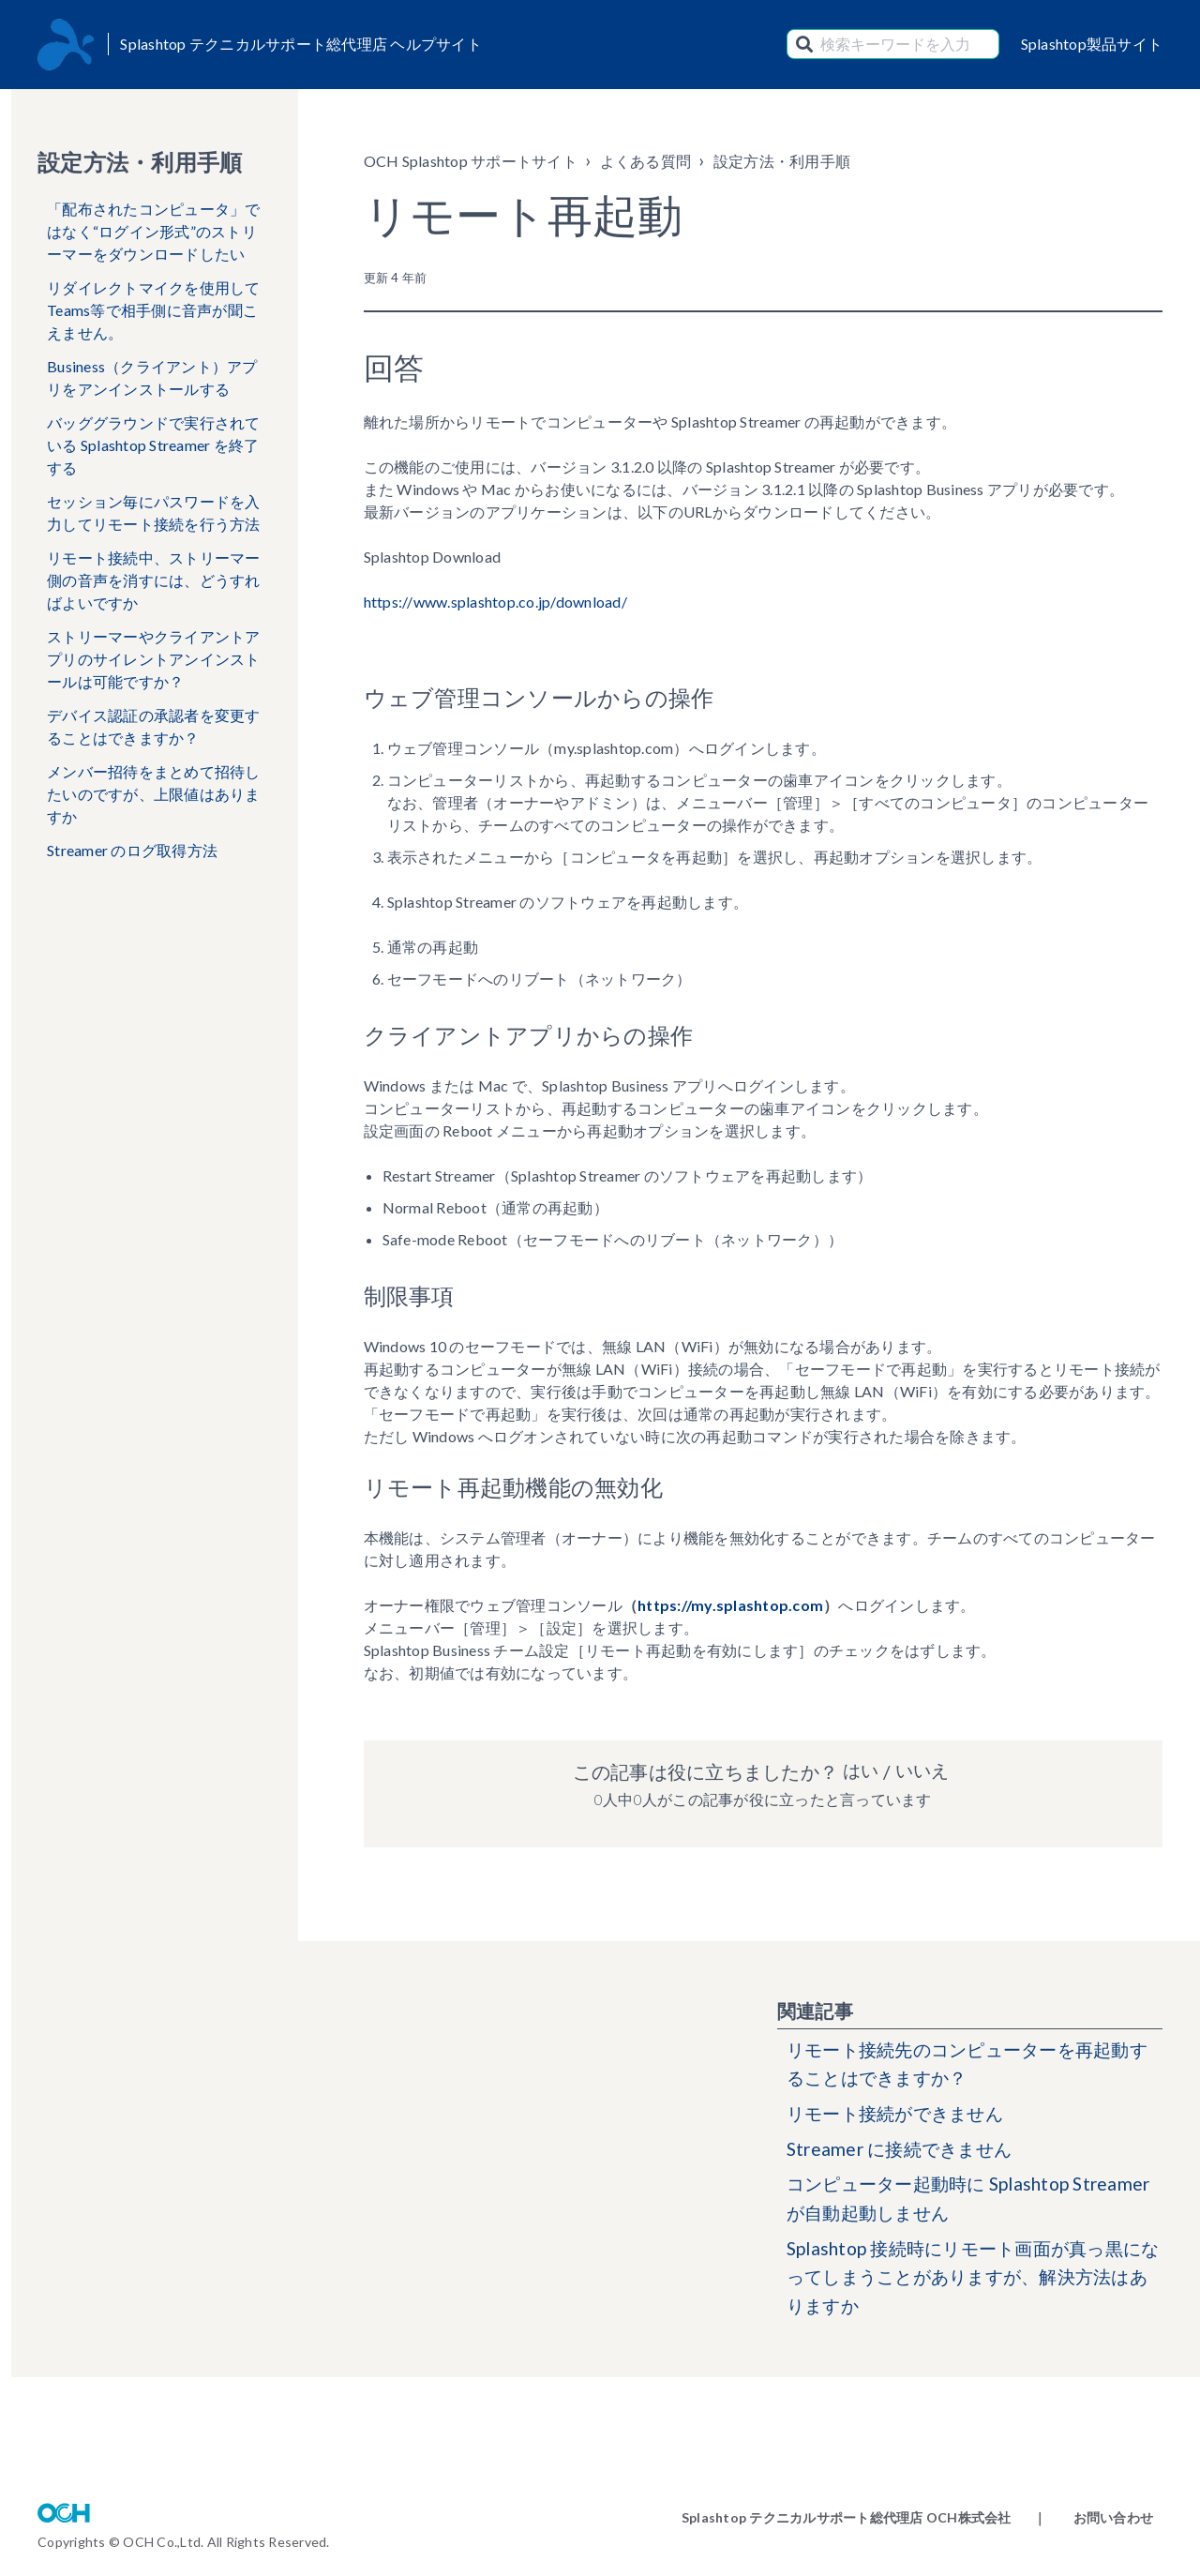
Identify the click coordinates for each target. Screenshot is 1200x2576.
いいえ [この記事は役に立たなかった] (922, 1771)
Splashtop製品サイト (1092, 44)
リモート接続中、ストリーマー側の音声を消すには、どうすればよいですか (154, 580)
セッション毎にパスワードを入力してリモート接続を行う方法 (154, 512)
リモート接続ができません (900, 2117)
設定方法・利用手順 (781, 161)
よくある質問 (646, 161)
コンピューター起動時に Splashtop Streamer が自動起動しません (936, 2205)
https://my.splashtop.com (730, 1605)
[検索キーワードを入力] (893, 44)
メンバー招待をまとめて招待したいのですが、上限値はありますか (154, 793)
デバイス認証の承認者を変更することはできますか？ (154, 726)
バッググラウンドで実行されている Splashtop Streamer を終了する (154, 445)
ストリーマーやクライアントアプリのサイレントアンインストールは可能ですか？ (154, 658)
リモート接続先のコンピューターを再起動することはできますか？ (967, 2066)
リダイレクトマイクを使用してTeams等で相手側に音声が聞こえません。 (154, 310)
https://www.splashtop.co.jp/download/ (495, 601)
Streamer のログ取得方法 (132, 850)
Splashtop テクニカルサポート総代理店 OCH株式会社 (847, 2517)
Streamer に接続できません (904, 2154)
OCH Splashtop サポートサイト (471, 161)
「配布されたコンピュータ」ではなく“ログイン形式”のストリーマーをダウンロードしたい (154, 231)
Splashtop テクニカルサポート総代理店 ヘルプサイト (301, 44)
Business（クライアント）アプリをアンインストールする (152, 377)
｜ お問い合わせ (1093, 2517)
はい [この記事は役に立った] (859, 1771)
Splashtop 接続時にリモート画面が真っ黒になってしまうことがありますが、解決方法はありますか (974, 2287)
